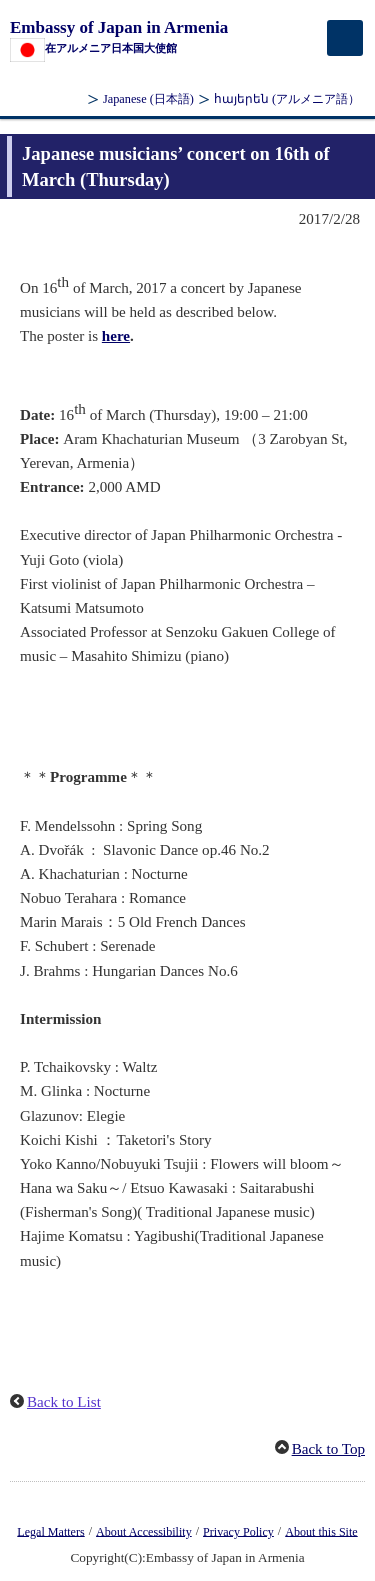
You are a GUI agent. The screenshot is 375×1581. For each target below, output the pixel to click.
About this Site (321, 1531)
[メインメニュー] (345, 38)
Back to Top (328, 1449)
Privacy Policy (238, 1531)
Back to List (64, 1402)
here (116, 336)
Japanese (148, 99)
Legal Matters (50, 1531)
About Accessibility (144, 1531)
